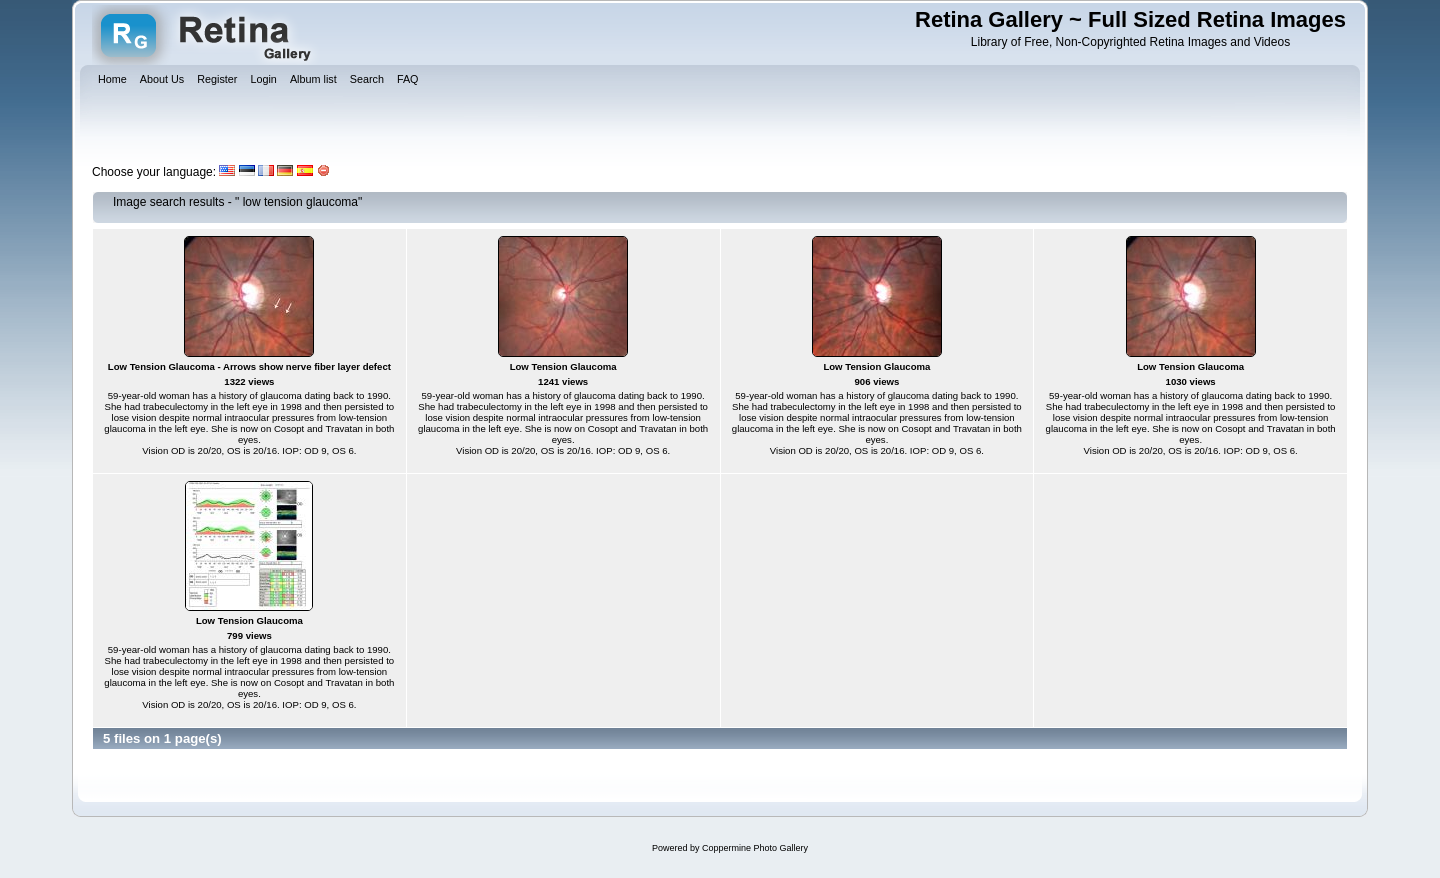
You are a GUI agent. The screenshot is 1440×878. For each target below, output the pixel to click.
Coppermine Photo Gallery (755, 848)
